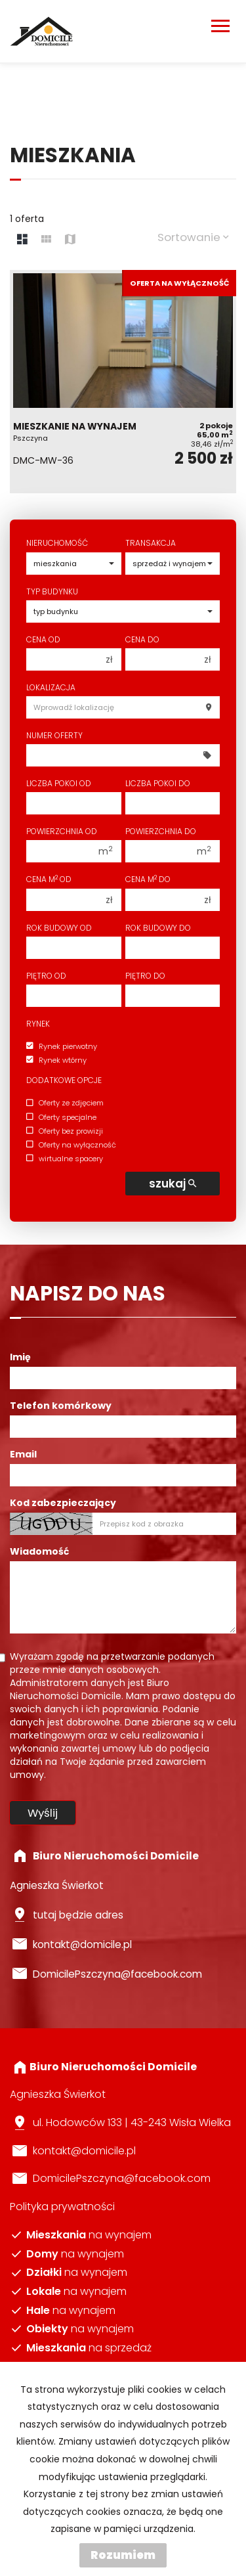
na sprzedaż (89, 2348)
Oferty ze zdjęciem (65, 1103)
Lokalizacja (50, 687)
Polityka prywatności (62, 2206)
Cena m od (49, 879)
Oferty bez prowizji (64, 1131)
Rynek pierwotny (61, 1046)
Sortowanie (193, 237)
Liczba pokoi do (157, 783)
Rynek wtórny (56, 1060)
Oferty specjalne (61, 1117)
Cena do (142, 639)
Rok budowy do (158, 927)
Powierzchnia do (160, 831)
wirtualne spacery (64, 1158)
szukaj (172, 1183)
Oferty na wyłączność (71, 1145)
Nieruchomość (57, 542)
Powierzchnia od (61, 831)
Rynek (38, 1023)
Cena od (43, 639)
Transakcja (150, 542)
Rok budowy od (59, 927)
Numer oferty (54, 735)
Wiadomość (39, 1551)
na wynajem (89, 2235)
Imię (20, 1357)
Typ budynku (52, 591)
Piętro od (46, 975)
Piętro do (145, 975)
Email (23, 1454)
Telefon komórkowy (61, 1405)
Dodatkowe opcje (64, 1080)
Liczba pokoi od (58, 783)
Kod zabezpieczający (63, 1502)
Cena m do (148, 879)
